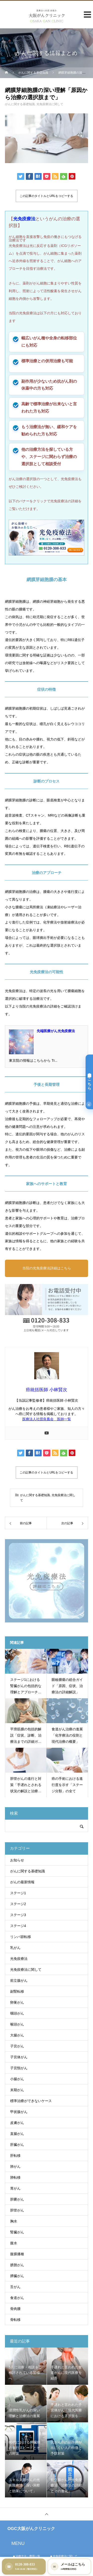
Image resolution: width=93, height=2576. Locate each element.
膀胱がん (17, 2265)
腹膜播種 (17, 2254)
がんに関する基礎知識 (20, 104)
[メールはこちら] (69, 2567)
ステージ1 (18, 1893)
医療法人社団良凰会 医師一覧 (46, 1419)
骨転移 (15, 2320)
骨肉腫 (15, 2309)
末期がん (17, 2090)
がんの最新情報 (22, 1882)
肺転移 (15, 2177)
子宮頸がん (19, 2068)
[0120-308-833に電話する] (24, 2567)
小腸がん (17, 2079)
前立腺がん (19, 1980)
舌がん (15, 2287)
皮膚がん (17, 2123)
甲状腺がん (19, 2112)
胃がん (15, 2188)
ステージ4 (18, 1926)
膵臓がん (17, 2276)
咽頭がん (17, 2013)
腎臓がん (17, 2232)
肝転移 (15, 2156)
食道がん (17, 2298)
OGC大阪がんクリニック (31, 2528)
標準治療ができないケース (31, 2101)
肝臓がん (17, 2145)
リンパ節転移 (20, 1937)
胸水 (13, 2221)
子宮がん (17, 2046)
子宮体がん (19, 2057)
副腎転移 (17, 1991)
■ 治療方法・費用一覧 (26, 2556)
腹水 (13, 2243)
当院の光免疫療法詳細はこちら (46, 1268)
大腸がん (17, 2035)
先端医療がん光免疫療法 (56, 1031)
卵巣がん (17, 2002)
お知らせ (17, 1860)
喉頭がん (17, 2024)
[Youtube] (46, 1433)
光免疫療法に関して (49, 104)
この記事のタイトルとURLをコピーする (46, 196)
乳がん (15, 1948)
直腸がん (17, 2134)
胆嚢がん (17, 2199)
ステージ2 (18, 1904)
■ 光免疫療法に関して (63, 2556)
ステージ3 (18, 1915)
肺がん (15, 2166)
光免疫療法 (19, 1959)
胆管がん (17, 2210)
